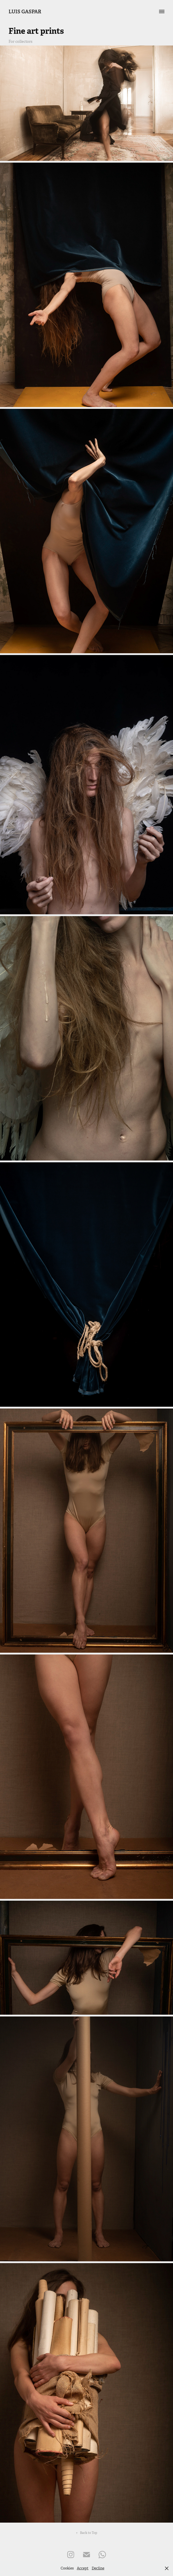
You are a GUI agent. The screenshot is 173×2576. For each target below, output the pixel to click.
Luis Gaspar (25, 11)
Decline (98, 2568)
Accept (83, 2568)
